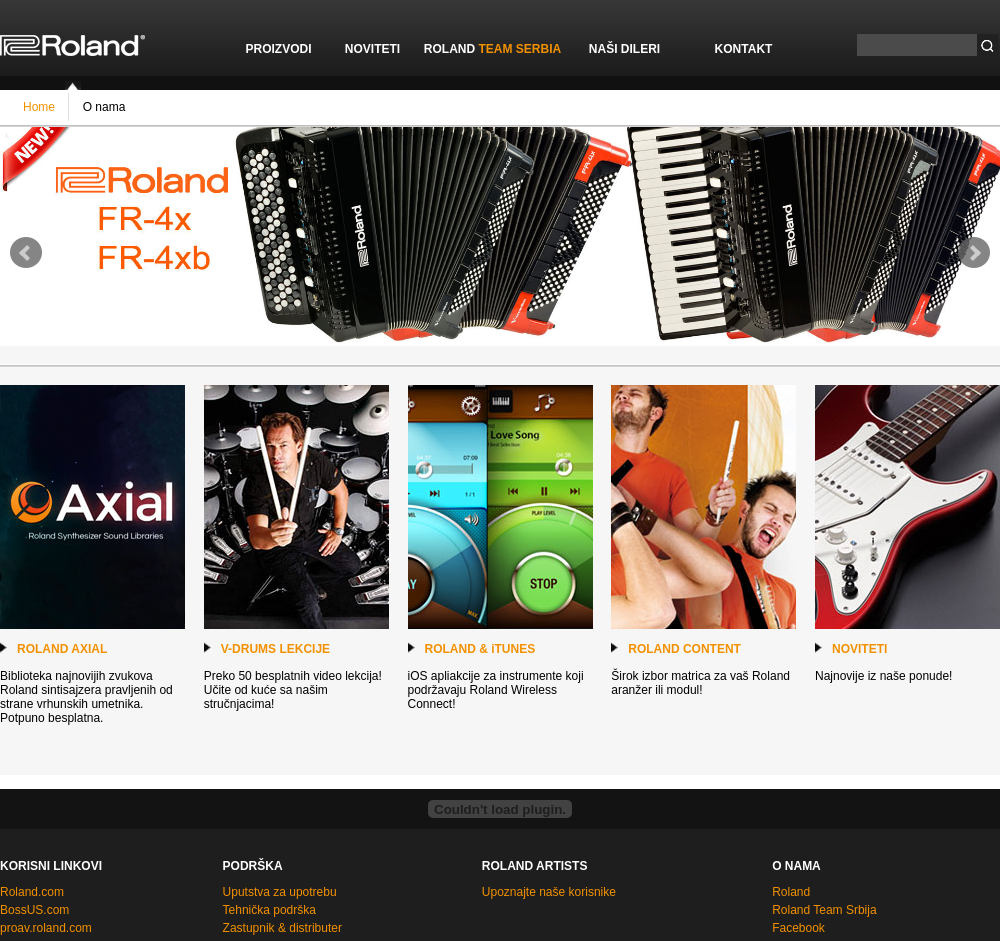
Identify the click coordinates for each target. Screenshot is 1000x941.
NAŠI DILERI (624, 49)
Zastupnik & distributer (282, 928)
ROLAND (492, 49)
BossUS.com (34, 910)
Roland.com (32, 892)
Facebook (798, 928)
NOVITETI (372, 49)
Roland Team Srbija (824, 910)
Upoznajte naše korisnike (549, 892)
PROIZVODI (278, 49)
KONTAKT (744, 49)
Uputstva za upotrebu (280, 892)
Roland (791, 892)
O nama (102, 106)
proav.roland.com (46, 928)
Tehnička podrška (269, 910)
